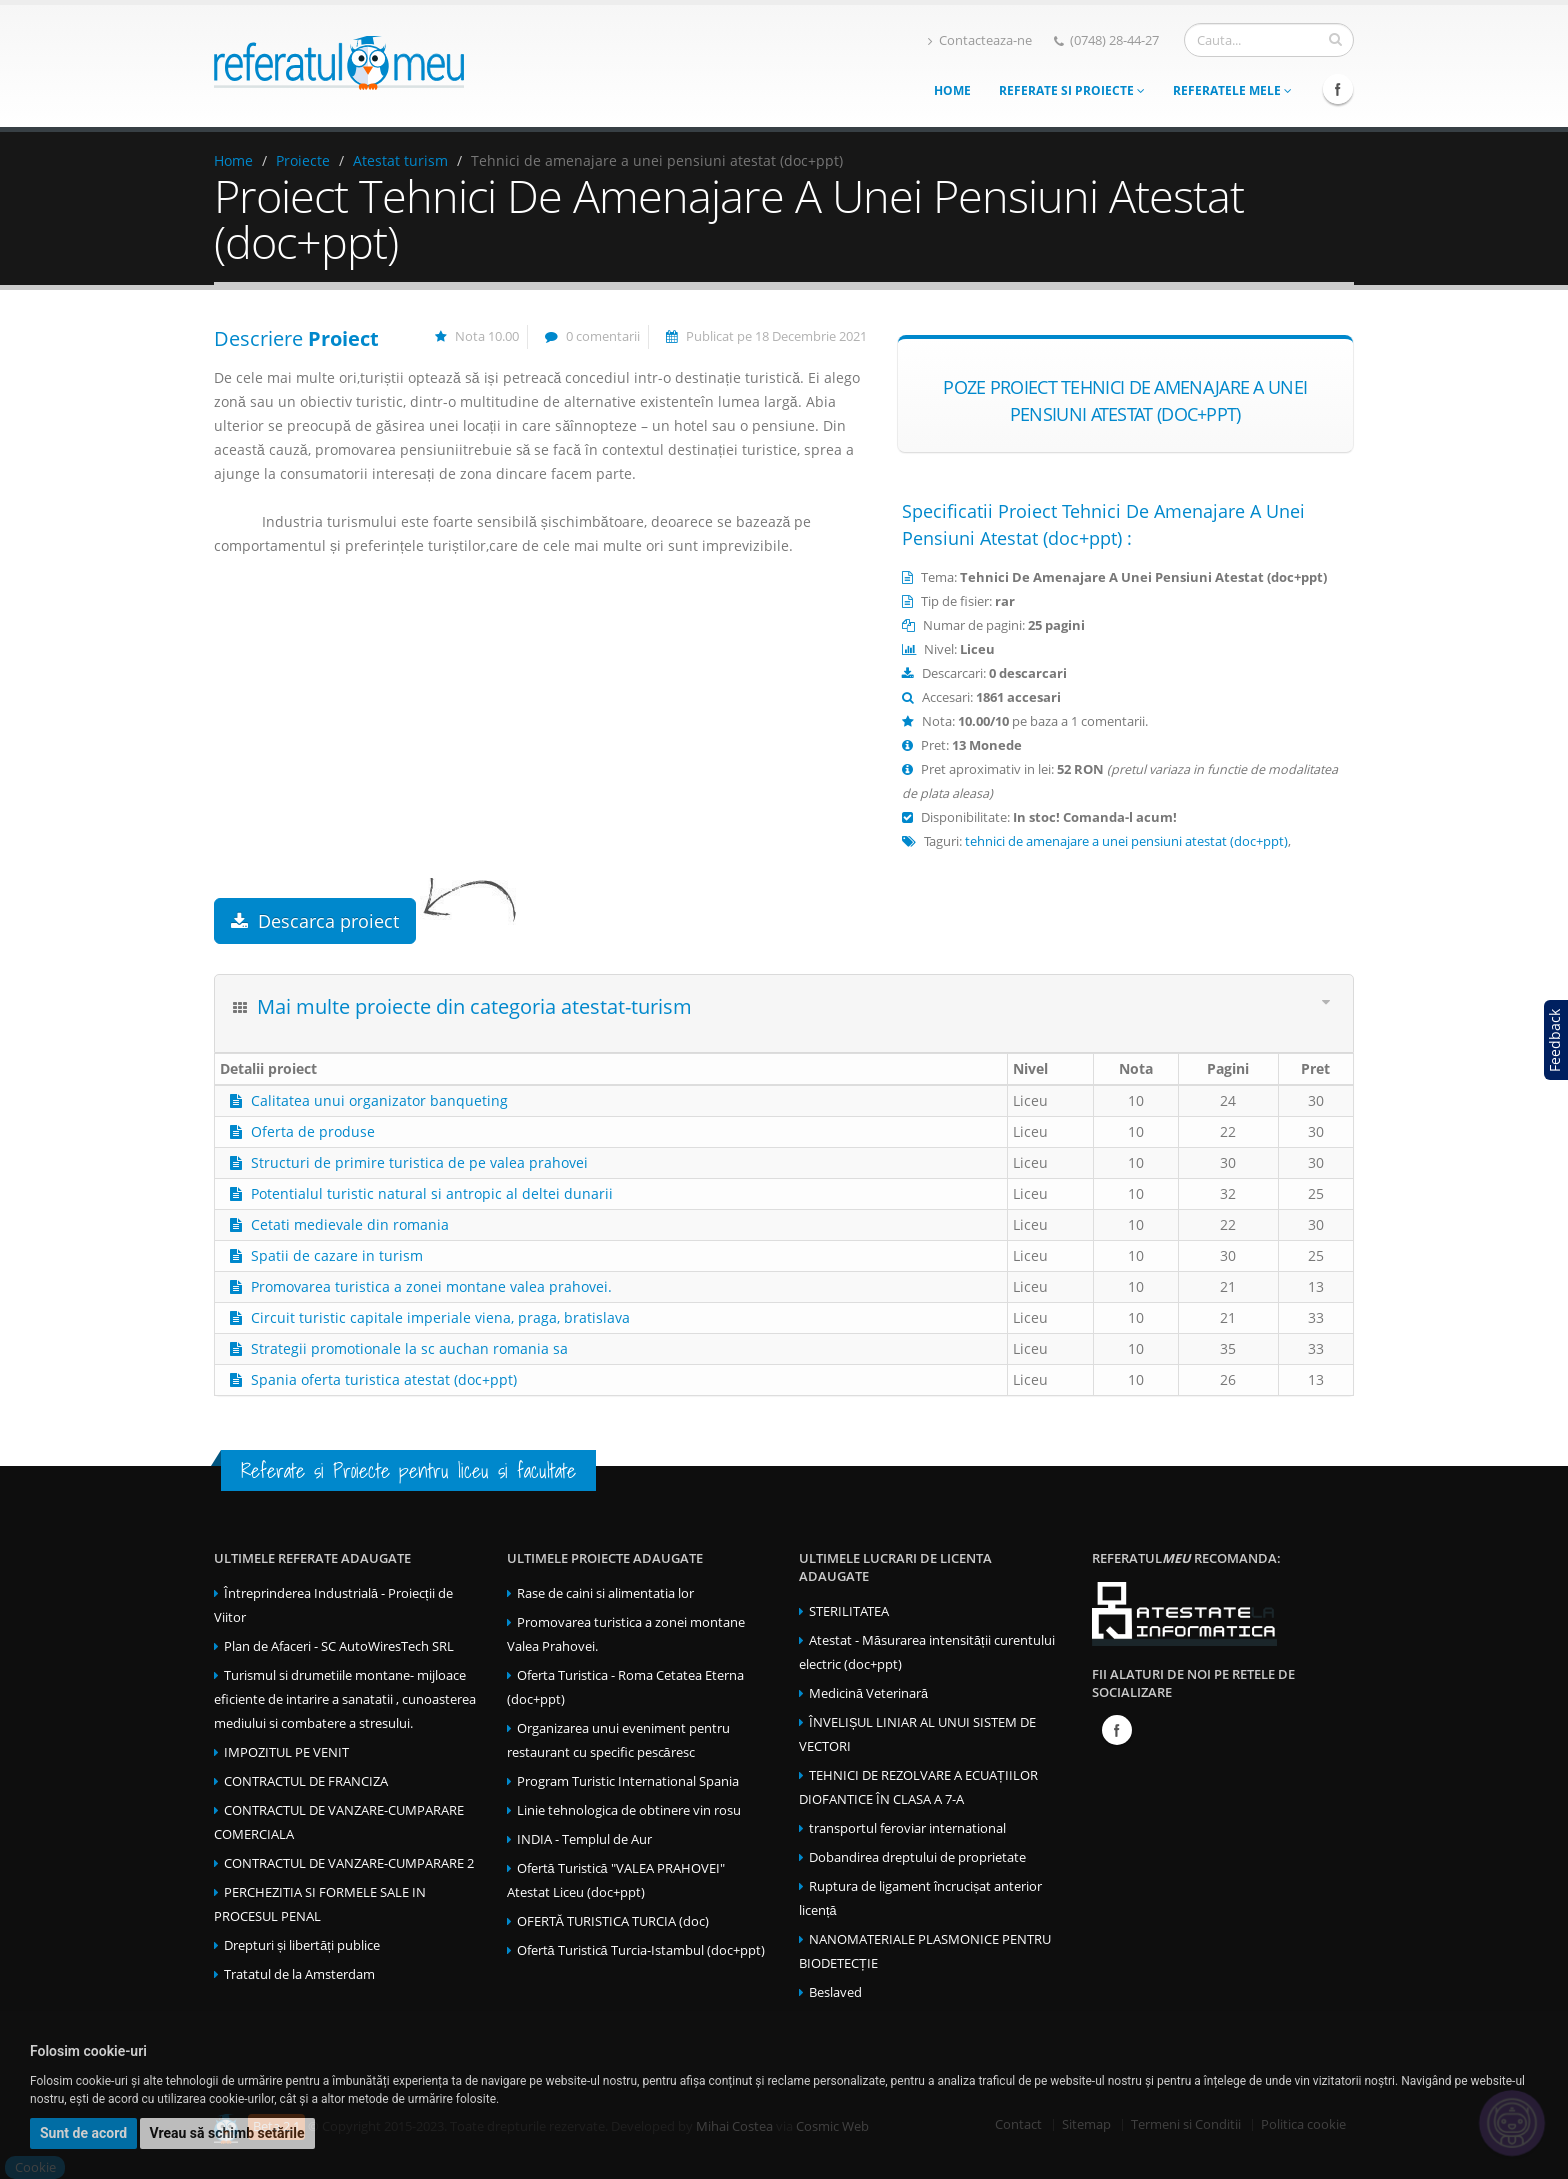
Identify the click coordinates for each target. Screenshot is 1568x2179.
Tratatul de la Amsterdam (299, 1974)
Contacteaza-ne (980, 40)
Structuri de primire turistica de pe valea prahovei (419, 1162)
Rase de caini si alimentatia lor (605, 1593)
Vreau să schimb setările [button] (227, 2133)
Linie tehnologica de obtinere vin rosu (629, 1810)
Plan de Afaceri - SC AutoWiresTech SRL (339, 1646)
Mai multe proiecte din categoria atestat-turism (474, 1006)
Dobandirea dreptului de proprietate (917, 1857)
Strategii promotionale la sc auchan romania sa (409, 1348)
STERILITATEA (849, 1611)
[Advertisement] (540, 738)
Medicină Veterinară (868, 1693)
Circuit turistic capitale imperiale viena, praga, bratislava (440, 1317)
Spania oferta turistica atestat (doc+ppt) (384, 1379)
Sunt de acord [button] (83, 2133)
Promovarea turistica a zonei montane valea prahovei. (431, 1286)
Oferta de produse (313, 1131)
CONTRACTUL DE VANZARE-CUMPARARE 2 (349, 1863)
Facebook (1338, 89)
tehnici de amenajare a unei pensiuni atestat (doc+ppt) (1126, 841)
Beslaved (835, 1992)
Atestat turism (400, 160)
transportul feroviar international (907, 1828)
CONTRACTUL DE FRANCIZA (306, 1781)
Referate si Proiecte (1072, 90)
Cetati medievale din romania (350, 1224)
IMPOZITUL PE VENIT (286, 1752)
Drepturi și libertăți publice (302, 1945)
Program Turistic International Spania (628, 1781)
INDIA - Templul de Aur (584, 1839)
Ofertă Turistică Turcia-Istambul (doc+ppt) (641, 1950)
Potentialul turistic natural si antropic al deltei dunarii (432, 1193)
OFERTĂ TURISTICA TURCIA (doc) (613, 1921)
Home (952, 90)
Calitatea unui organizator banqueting (379, 1100)
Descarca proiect (315, 921)
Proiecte (303, 160)
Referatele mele (1232, 90)
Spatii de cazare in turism (337, 1255)
